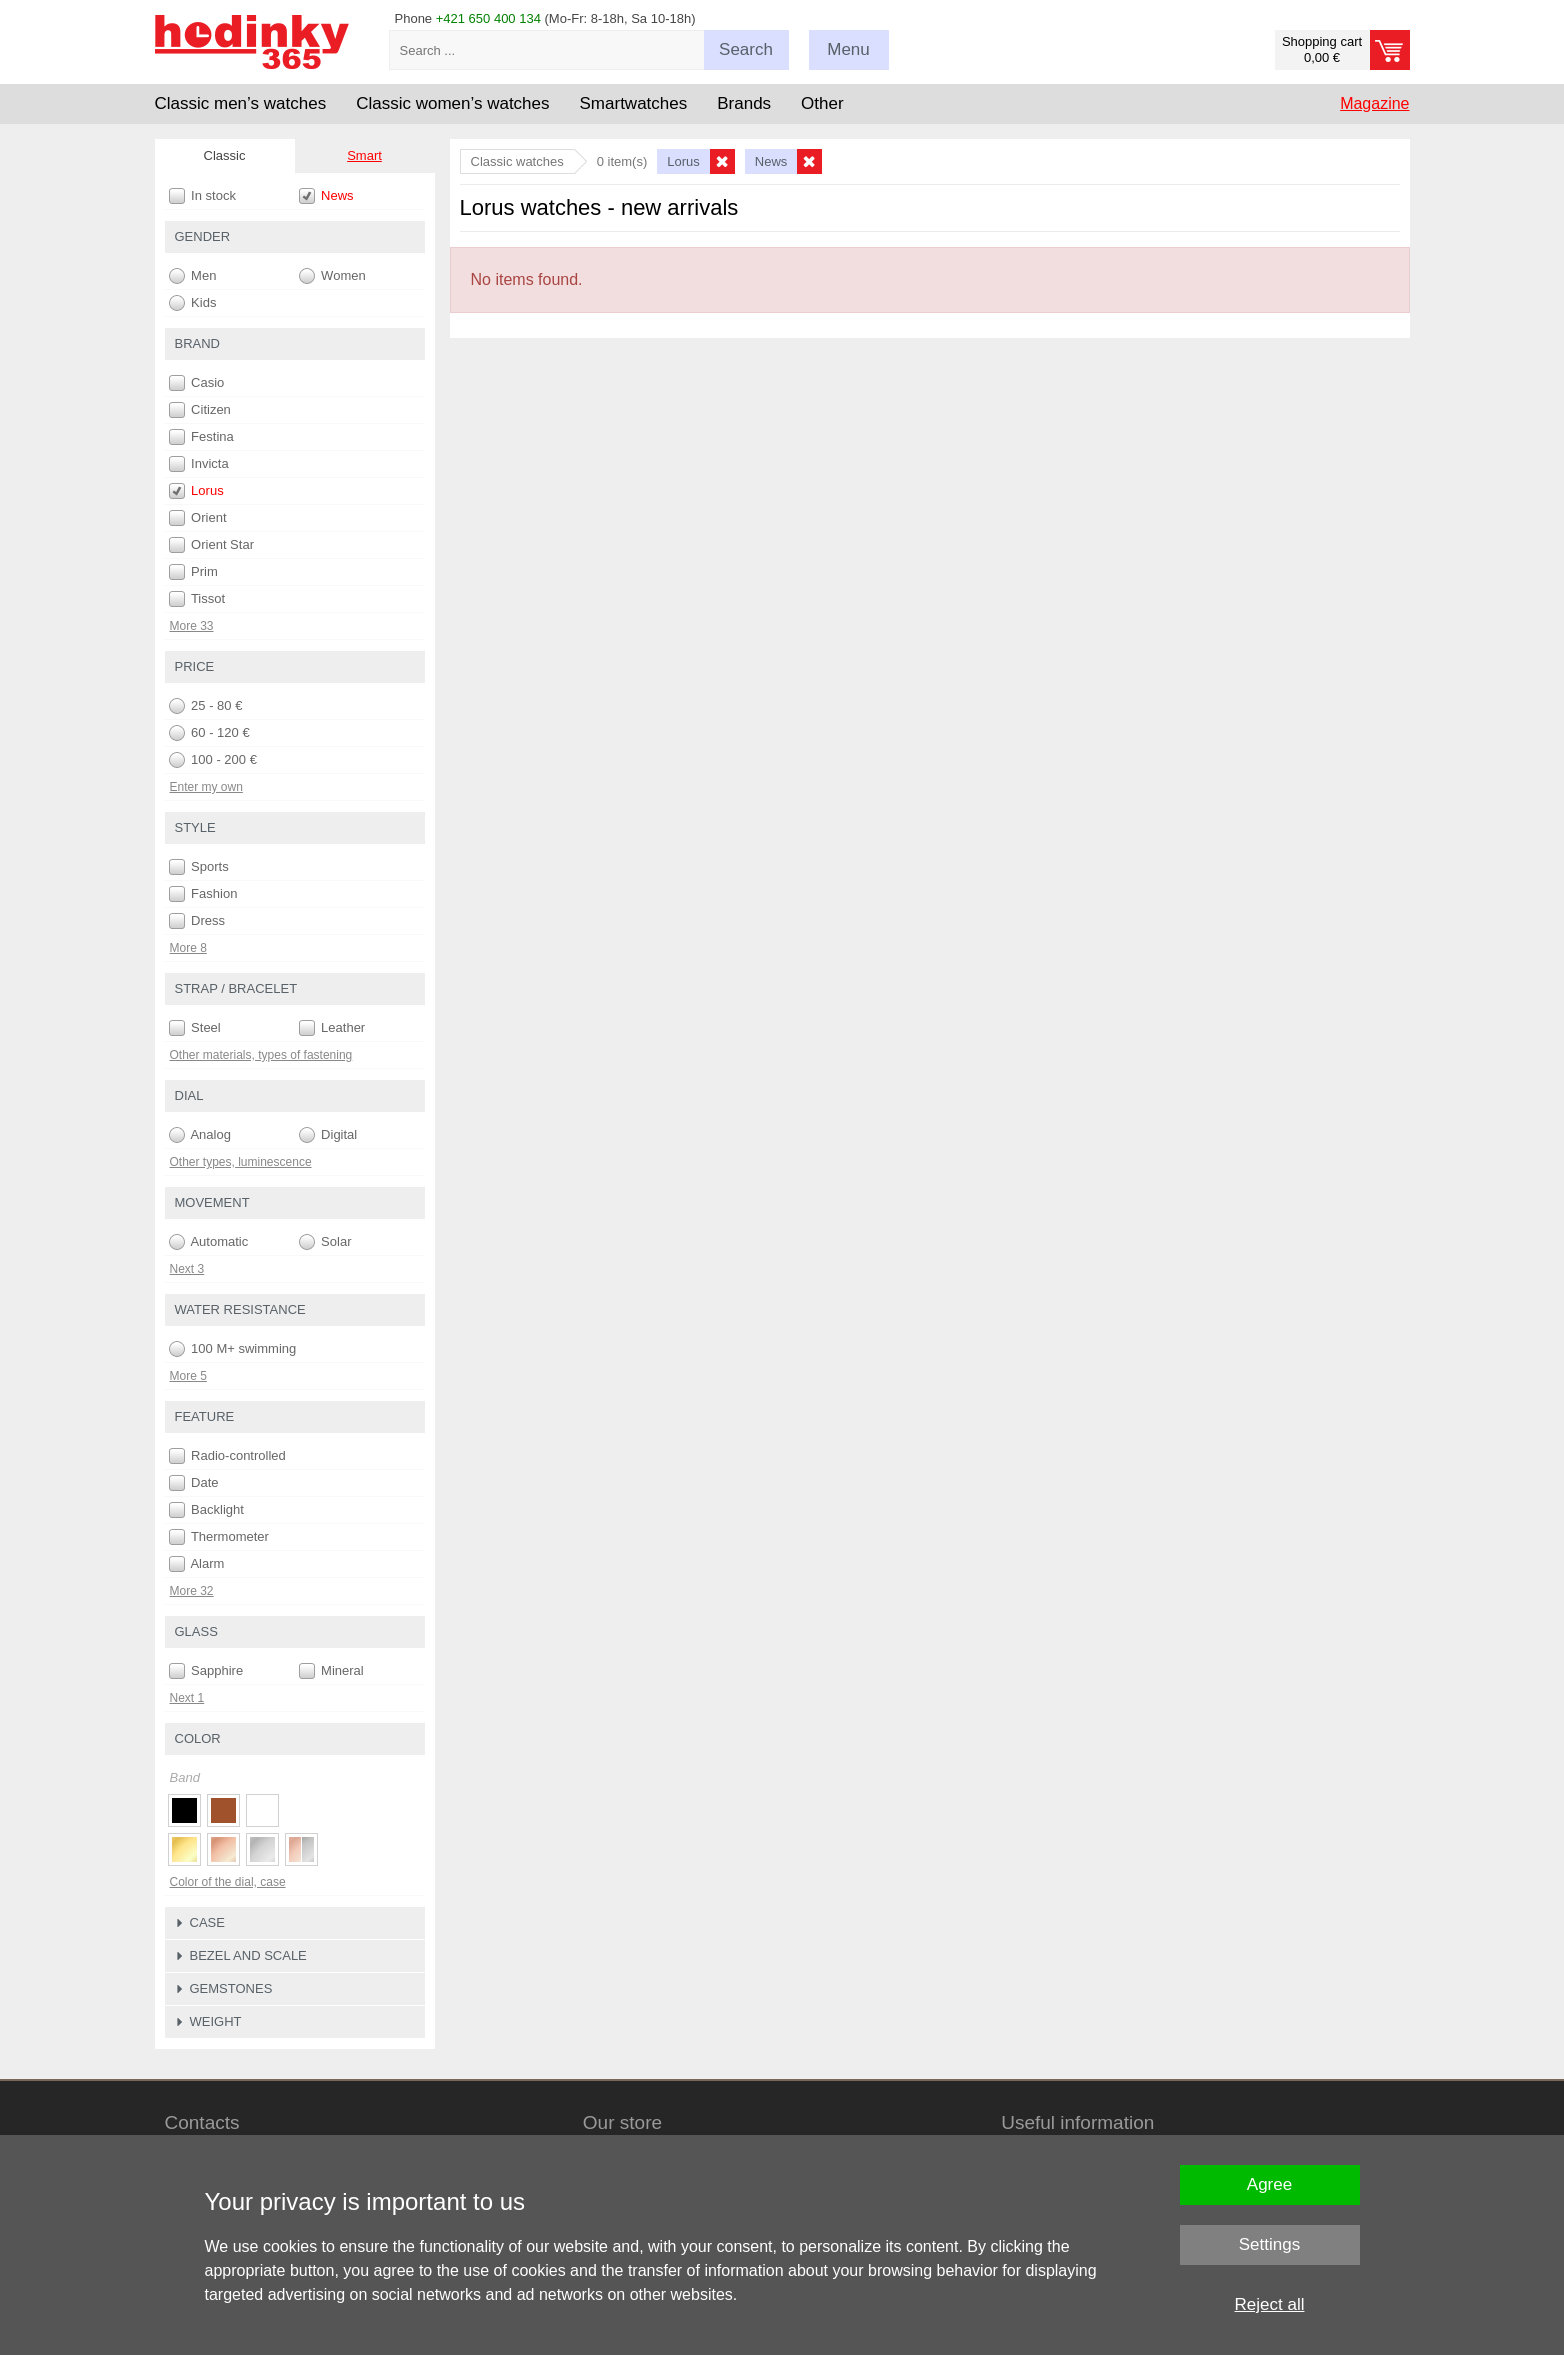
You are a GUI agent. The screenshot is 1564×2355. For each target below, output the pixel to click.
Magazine (1374, 103)
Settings (1269, 2244)
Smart (364, 155)
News (326, 196)
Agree (1269, 2184)
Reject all (1270, 2304)
